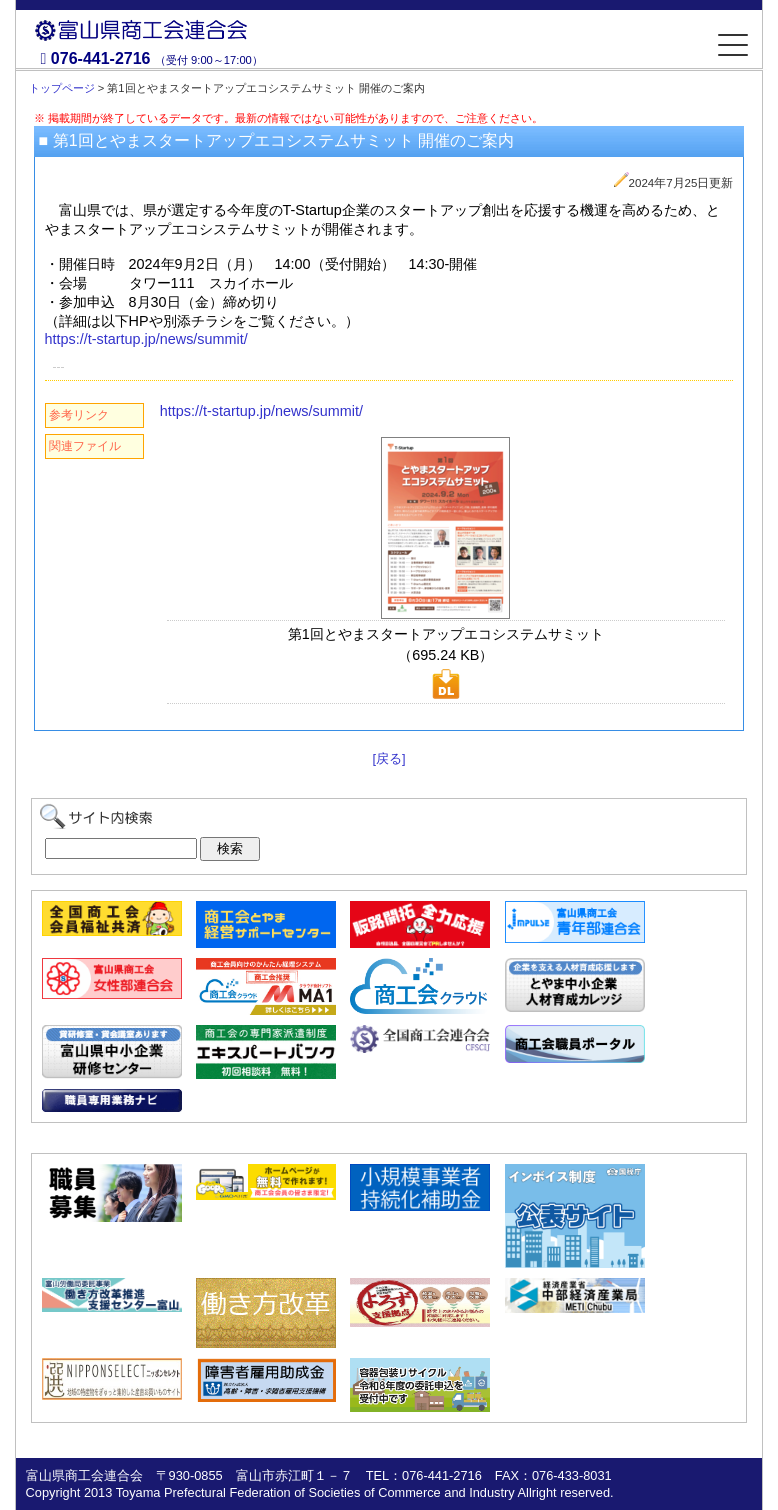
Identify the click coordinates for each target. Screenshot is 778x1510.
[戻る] (388, 758)
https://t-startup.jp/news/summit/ (146, 339)
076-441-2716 (101, 58)
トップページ (62, 88)
